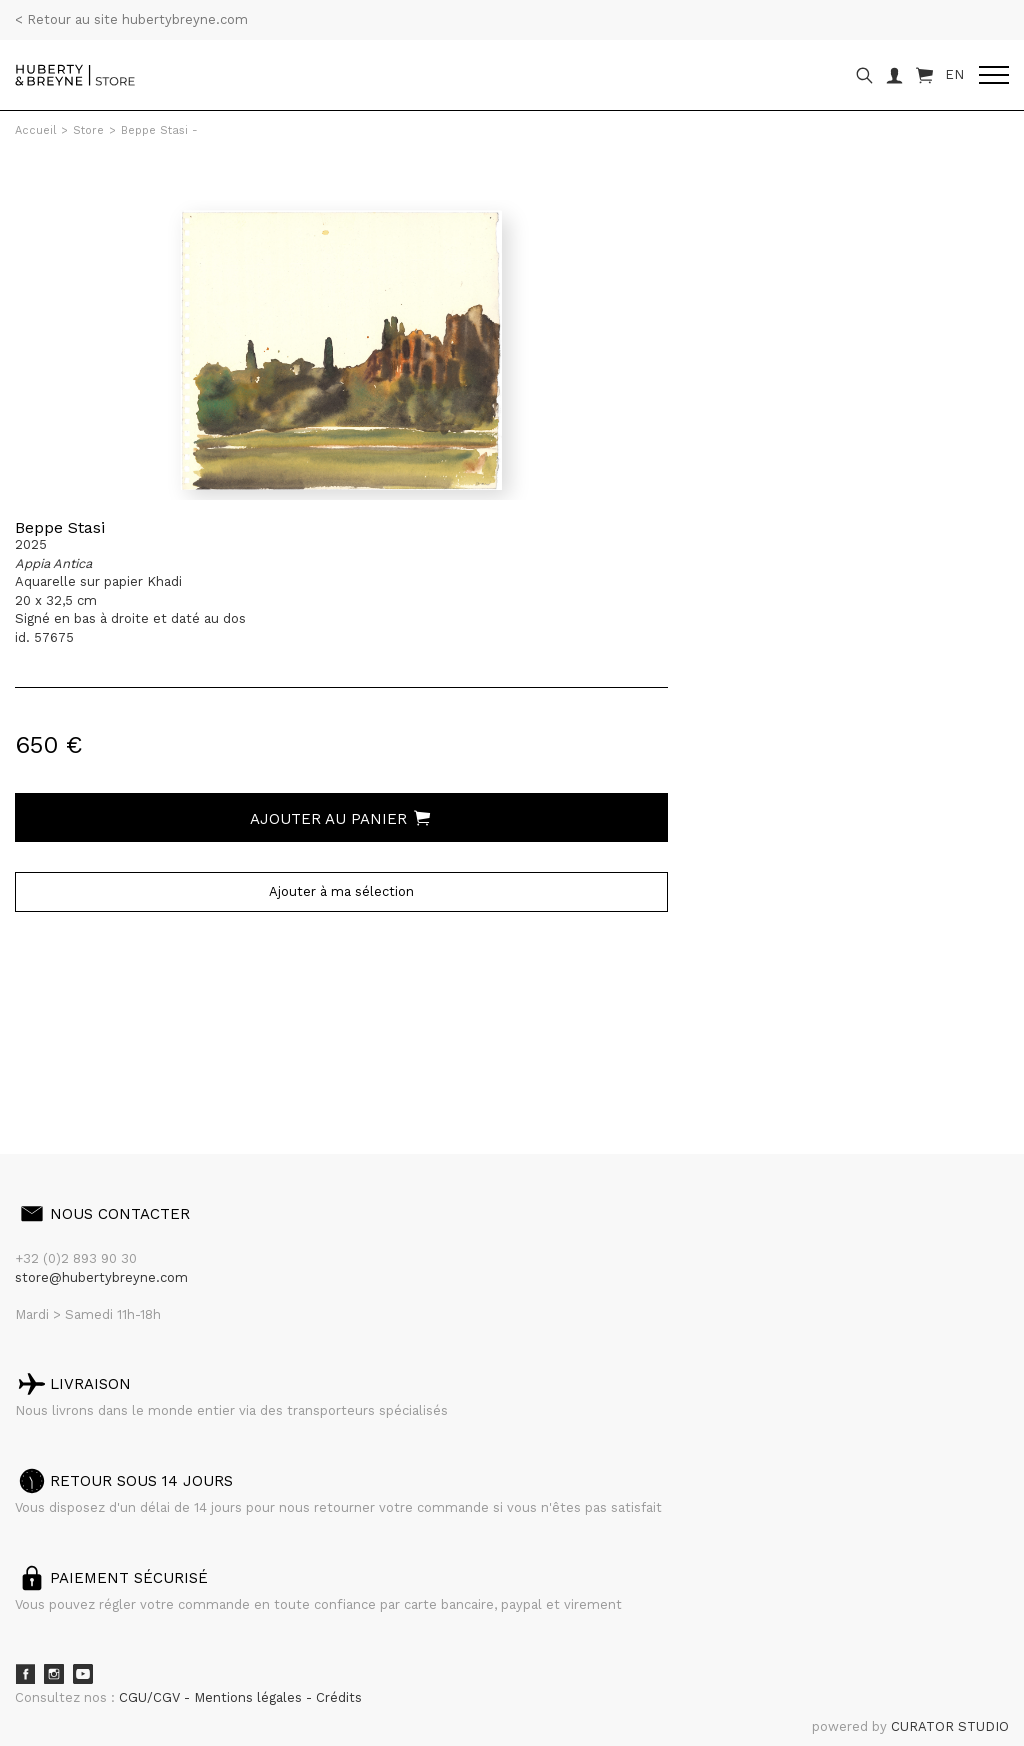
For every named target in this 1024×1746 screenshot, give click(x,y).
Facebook (25, 1674)
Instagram (54, 1674)
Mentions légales (250, 1697)
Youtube (83, 1674)
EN (954, 74)
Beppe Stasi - (159, 130)
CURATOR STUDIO (950, 1726)
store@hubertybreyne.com (101, 1277)
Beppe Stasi (60, 527)
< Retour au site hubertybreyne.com (131, 19)
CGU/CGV (151, 1697)
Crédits (339, 1697)
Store (88, 130)
